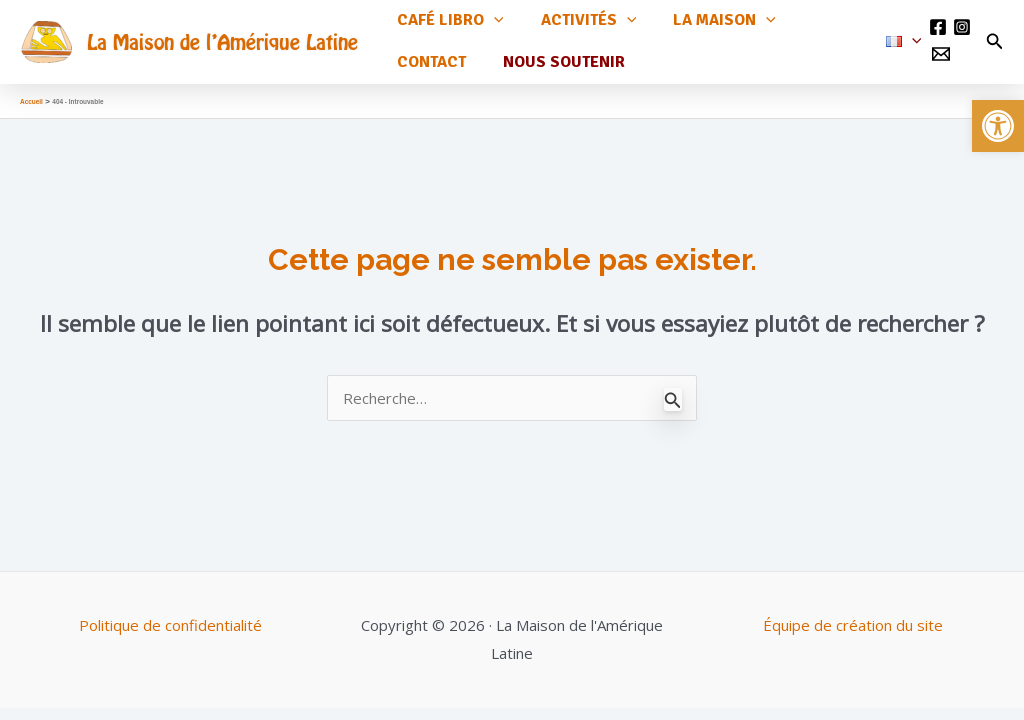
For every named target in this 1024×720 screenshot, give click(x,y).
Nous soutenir (556, 50)
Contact (428, 50)
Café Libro (447, 21)
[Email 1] (939, 48)
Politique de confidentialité (170, 613)
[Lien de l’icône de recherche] (995, 36)
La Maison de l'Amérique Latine (222, 35)
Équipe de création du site (853, 613)
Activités (581, 21)
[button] (998, 126)
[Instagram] (960, 21)
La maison (711, 21)
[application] (491, 21)
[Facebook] (936, 21)
